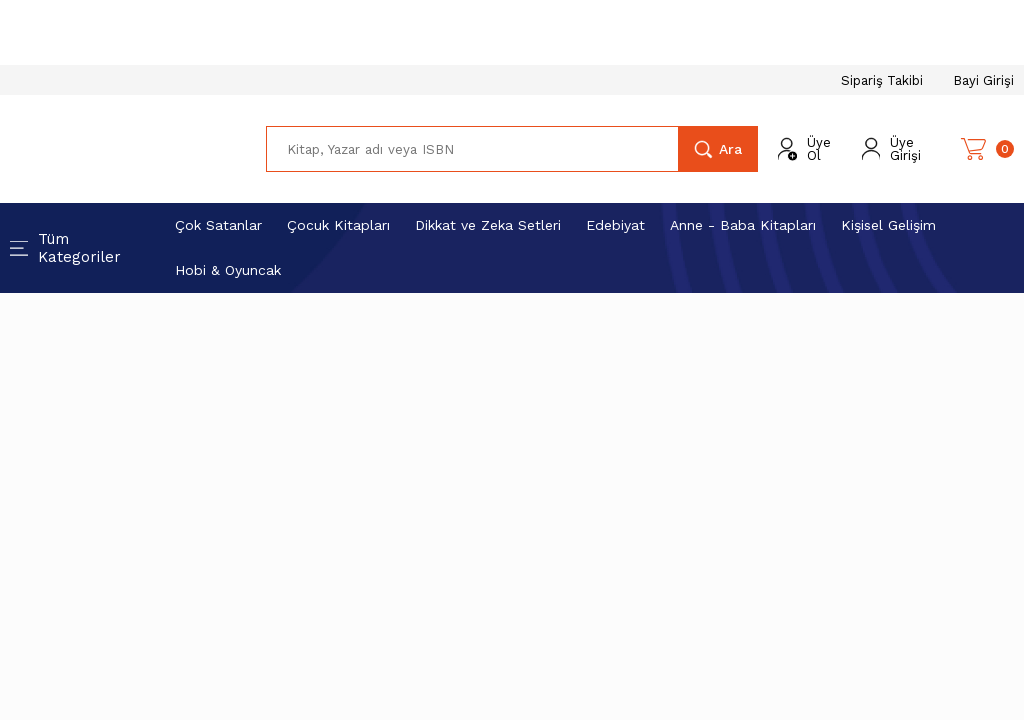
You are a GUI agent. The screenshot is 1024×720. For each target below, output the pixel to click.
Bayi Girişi (983, 80)
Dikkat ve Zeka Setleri (488, 225)
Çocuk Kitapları (338, 225)
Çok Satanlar (218, 225)
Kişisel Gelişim (888, 225)
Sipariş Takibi (882, 80)
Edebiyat (615, 225)
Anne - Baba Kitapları (743, 225)
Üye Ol (819, 149)
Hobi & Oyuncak (228, 270)
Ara (730, 149)
